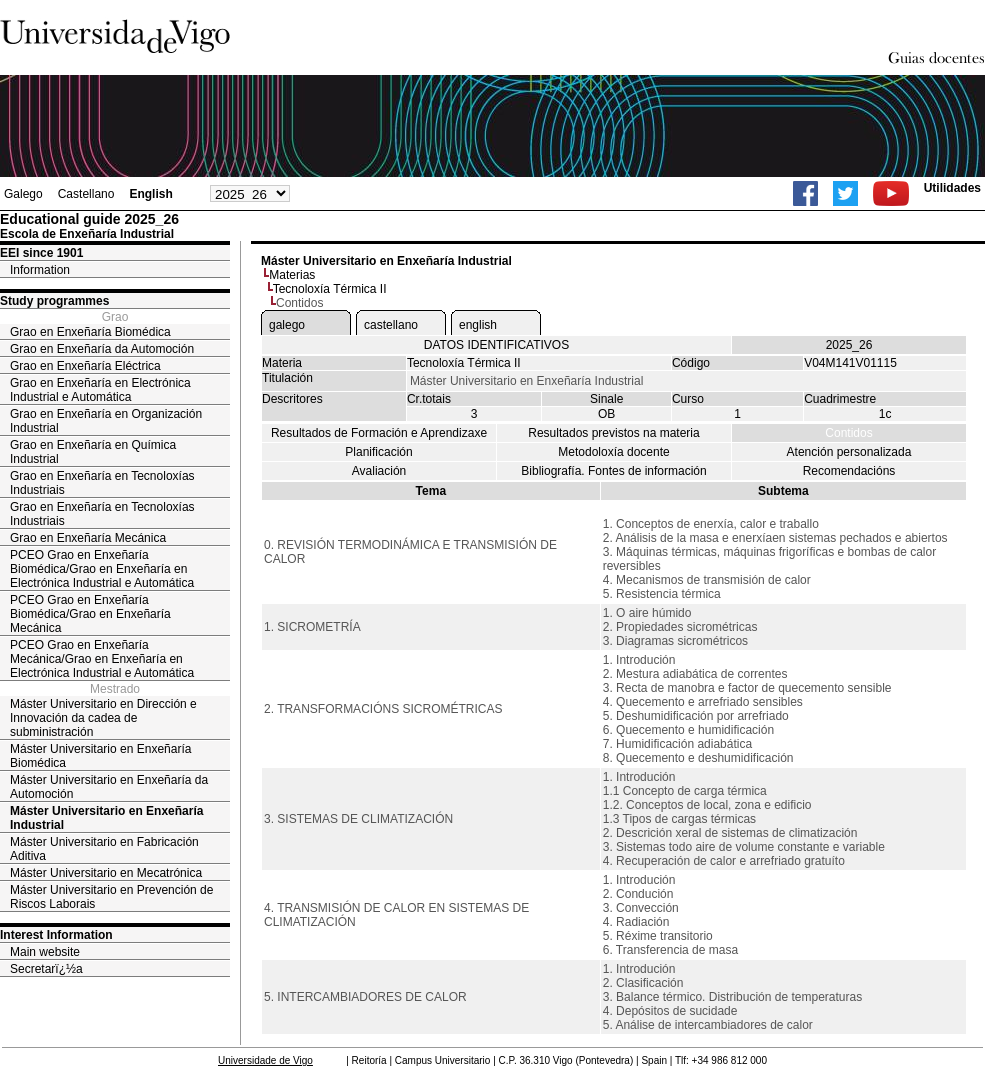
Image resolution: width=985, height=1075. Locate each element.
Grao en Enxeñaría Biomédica (90, 332)
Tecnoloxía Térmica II (330, 289)
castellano (391, 325)
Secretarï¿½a (46, 969)
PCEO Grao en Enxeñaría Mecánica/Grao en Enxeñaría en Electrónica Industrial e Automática (102, 659)
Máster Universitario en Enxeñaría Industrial (106, 818)
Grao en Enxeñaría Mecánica (88, 538)
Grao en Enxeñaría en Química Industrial (93, 452)
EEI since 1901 (41, 253)
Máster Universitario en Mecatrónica (106, 873)
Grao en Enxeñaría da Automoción (102, 349)
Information (40, 270)
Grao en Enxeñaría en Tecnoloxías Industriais (102, 483)
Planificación (378, 452)
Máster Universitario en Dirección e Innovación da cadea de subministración (103, 718)
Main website (45, 952)
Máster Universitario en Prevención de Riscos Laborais (111, 897)
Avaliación (379, 471)
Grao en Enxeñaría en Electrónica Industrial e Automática (100, 390)
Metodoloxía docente (613, 452)
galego (287, 325)
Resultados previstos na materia (613, 433)
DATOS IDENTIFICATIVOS (496, 345)
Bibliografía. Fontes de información (613, 471)
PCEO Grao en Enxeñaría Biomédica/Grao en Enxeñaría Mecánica (90, 614)
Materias (292, 275)
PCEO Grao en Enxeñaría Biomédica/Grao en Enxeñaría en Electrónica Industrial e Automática (102, 569)
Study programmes (54, 301)
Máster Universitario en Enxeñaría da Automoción (109, 787)
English (150, 194)
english (478, 325)
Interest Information (56, 935)
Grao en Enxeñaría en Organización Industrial (106, 421)
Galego (23, 194)
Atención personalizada (849, 452)
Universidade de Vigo (265, 1060)
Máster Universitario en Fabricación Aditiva (104, 849)
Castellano (86, 194)
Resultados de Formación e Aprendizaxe (379, 433)
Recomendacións (849, 471)
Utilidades (952, 188)
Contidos (848, 433)
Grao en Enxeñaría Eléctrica (85, 366)
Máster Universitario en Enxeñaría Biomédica (100, 756)
